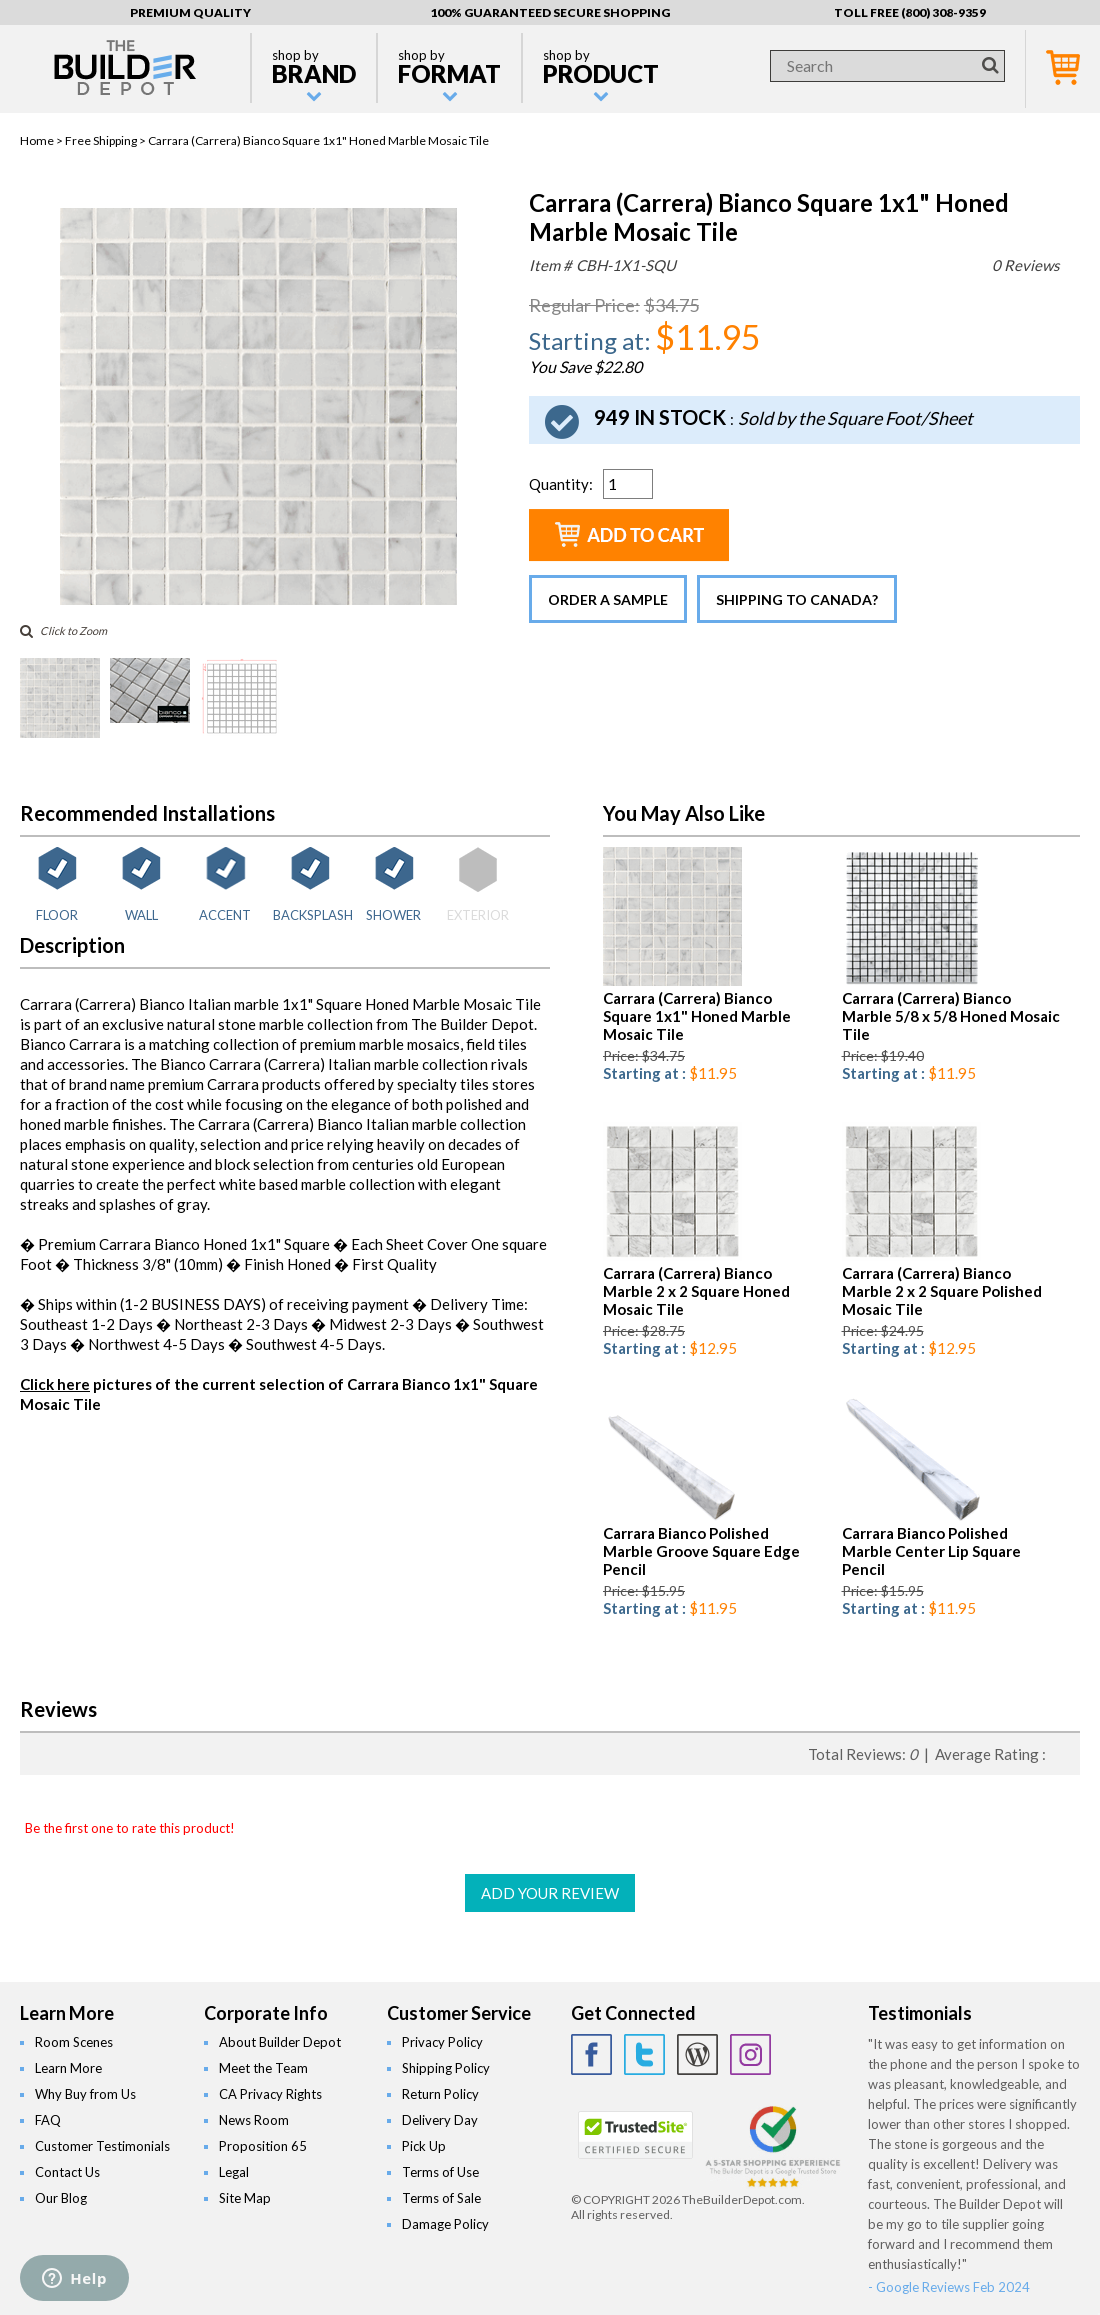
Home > (42, 140)
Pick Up (424, 2146)
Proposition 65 (263, 2146)
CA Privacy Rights (270, 2094)
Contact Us (67, 2172)
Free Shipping (101, 140)
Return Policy (440, 2094)
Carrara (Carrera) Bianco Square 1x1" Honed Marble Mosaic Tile (697, 1016)
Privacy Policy (442, 2042)
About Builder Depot (280, 2042)
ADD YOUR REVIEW (550, 1893)
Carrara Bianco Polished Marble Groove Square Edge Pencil (701, 1551)
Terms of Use (440, 2172)
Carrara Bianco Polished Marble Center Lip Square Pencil (931, 1551)
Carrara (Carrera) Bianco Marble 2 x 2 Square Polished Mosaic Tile (942, 1291)
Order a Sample (608, 599)
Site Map (245, 2198)
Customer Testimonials (102, 2146)
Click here (55, 1384)
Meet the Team (263, 2068)
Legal (234, 2172)
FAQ (48, 2120)
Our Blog (61, 2198)
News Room (254, 2120)
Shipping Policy (446, 2068)
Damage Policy (445, 2224)
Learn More (68, 2068)
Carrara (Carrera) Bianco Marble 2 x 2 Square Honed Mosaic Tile (696, 1291)
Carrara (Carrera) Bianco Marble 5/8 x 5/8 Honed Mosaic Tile (951, 1016)
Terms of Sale (441, 2198)
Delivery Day (440, 2120)
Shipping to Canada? (797, 599)
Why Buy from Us (85, 2094)
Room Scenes (74, 2042)
